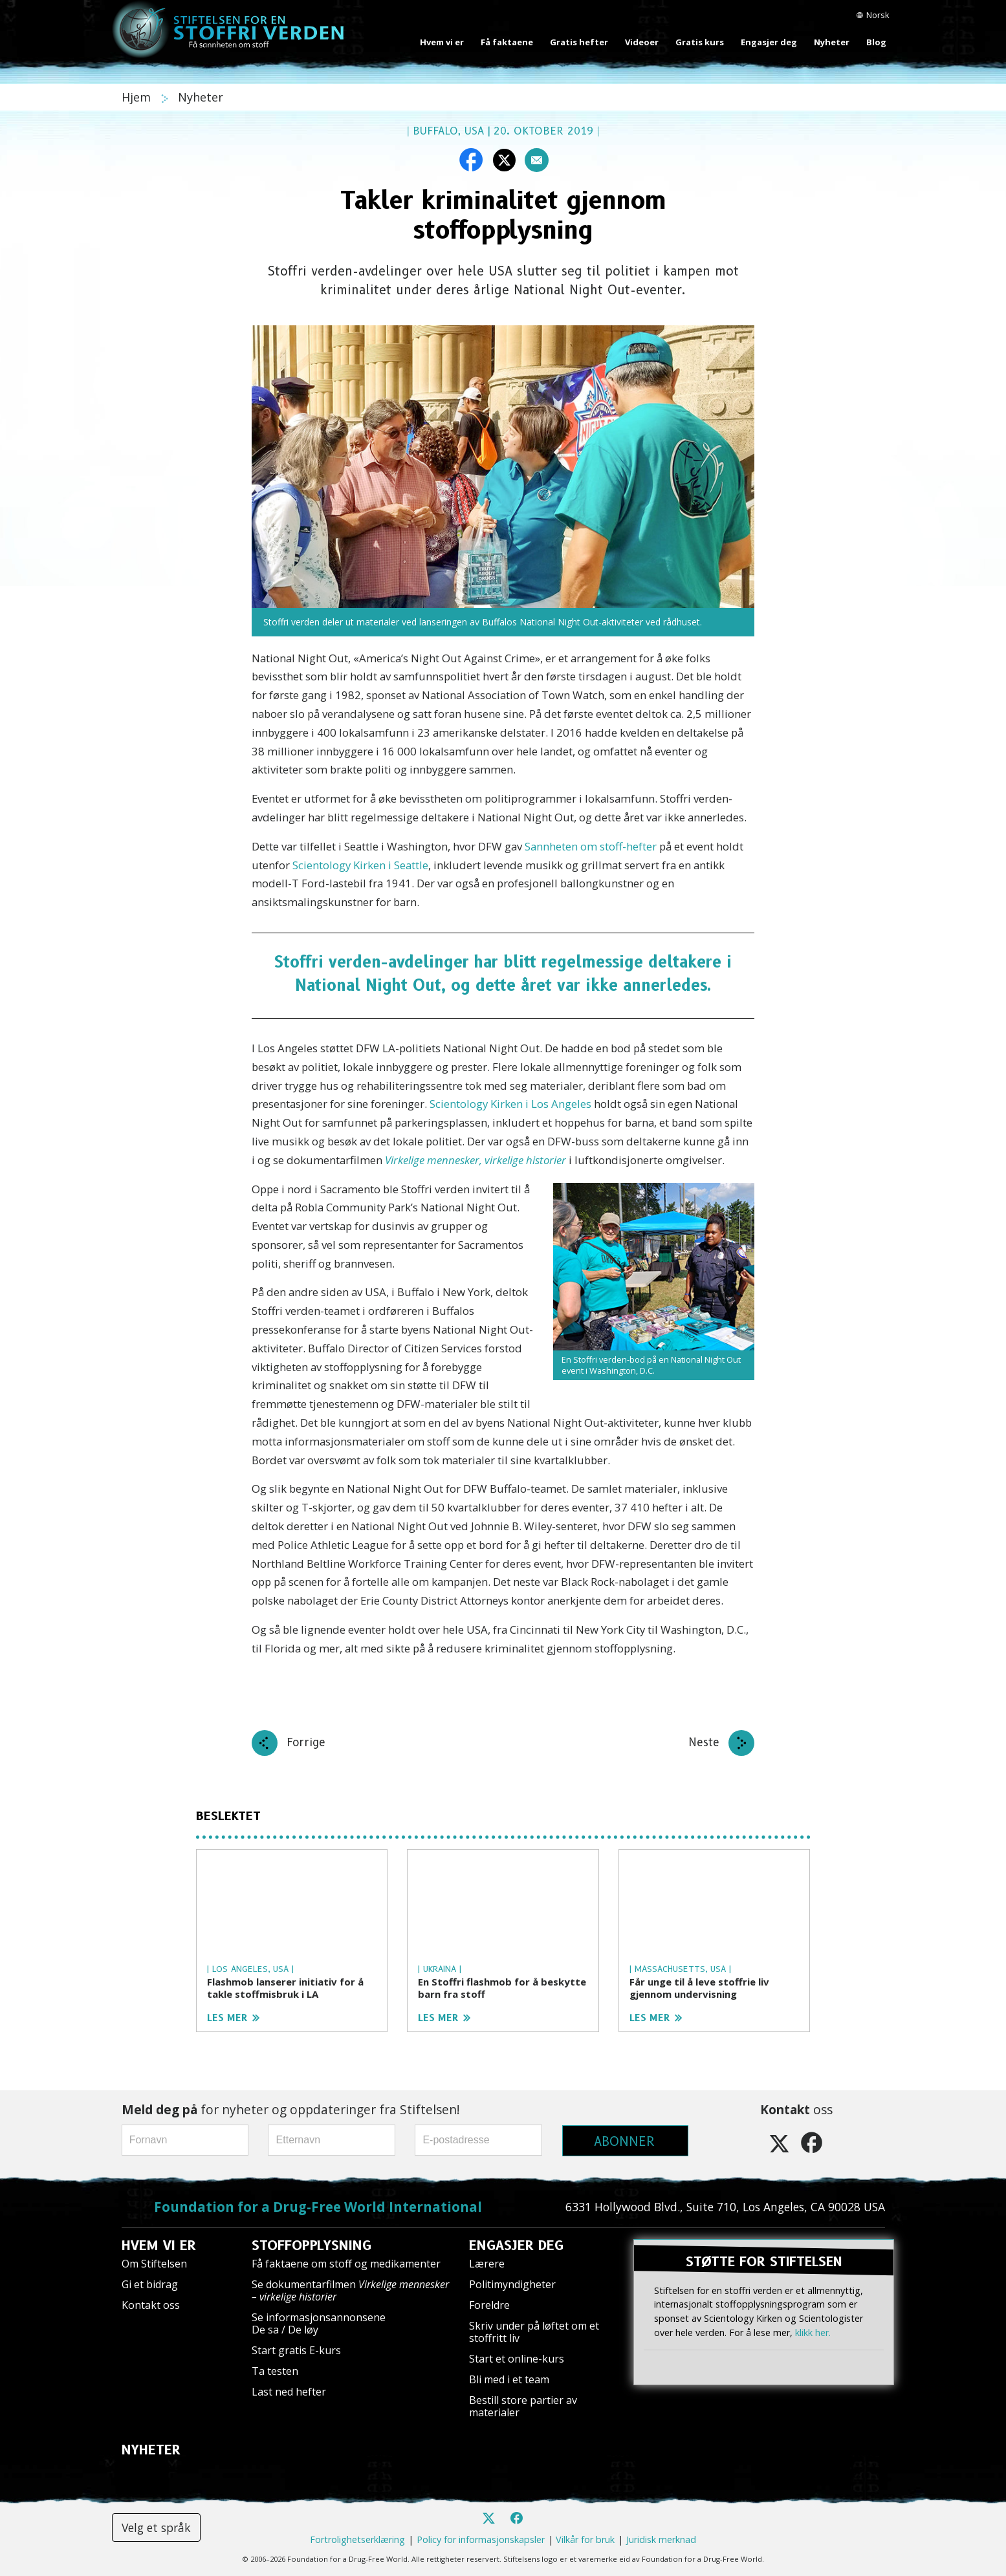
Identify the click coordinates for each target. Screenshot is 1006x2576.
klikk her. (813, 2332)
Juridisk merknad (661, 2539)
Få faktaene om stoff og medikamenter (346, 2264)
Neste (703, 1742)
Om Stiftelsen (154, 2264)
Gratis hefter (579, 42)
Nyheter (831, 42)
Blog (876, 42)
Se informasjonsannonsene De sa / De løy (319, 2323)
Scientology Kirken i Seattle (360, 865)
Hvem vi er (442, 42)
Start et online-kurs (516, 2359)
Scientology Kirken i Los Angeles (510, 1103)
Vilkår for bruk (585, 2539)
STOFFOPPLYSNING (311, 2245)
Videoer (642, 42)
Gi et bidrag (150, 2284)
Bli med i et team (509, 2379)
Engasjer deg (769, 42)
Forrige (306, 1742)
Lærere (487, 2264)
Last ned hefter (289, 2392)
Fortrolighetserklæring (357, 2539)
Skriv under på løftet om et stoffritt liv (534, 2332)
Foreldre (489, 2305)
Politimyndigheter (512, 2284)
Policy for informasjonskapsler (481, 2539)
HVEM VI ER (159, 2245)
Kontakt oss (151, 2305)
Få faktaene (507, 42)
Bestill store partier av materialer (523, 2406)
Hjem (138, 97)
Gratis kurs (699, 42)
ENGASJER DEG (516, 2245)
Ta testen (275, 2371)
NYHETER (151, 2450)
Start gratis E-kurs (296, 2350)
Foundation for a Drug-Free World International (318, 2207)
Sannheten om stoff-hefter (591, 846)
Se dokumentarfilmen (350, 2290)
